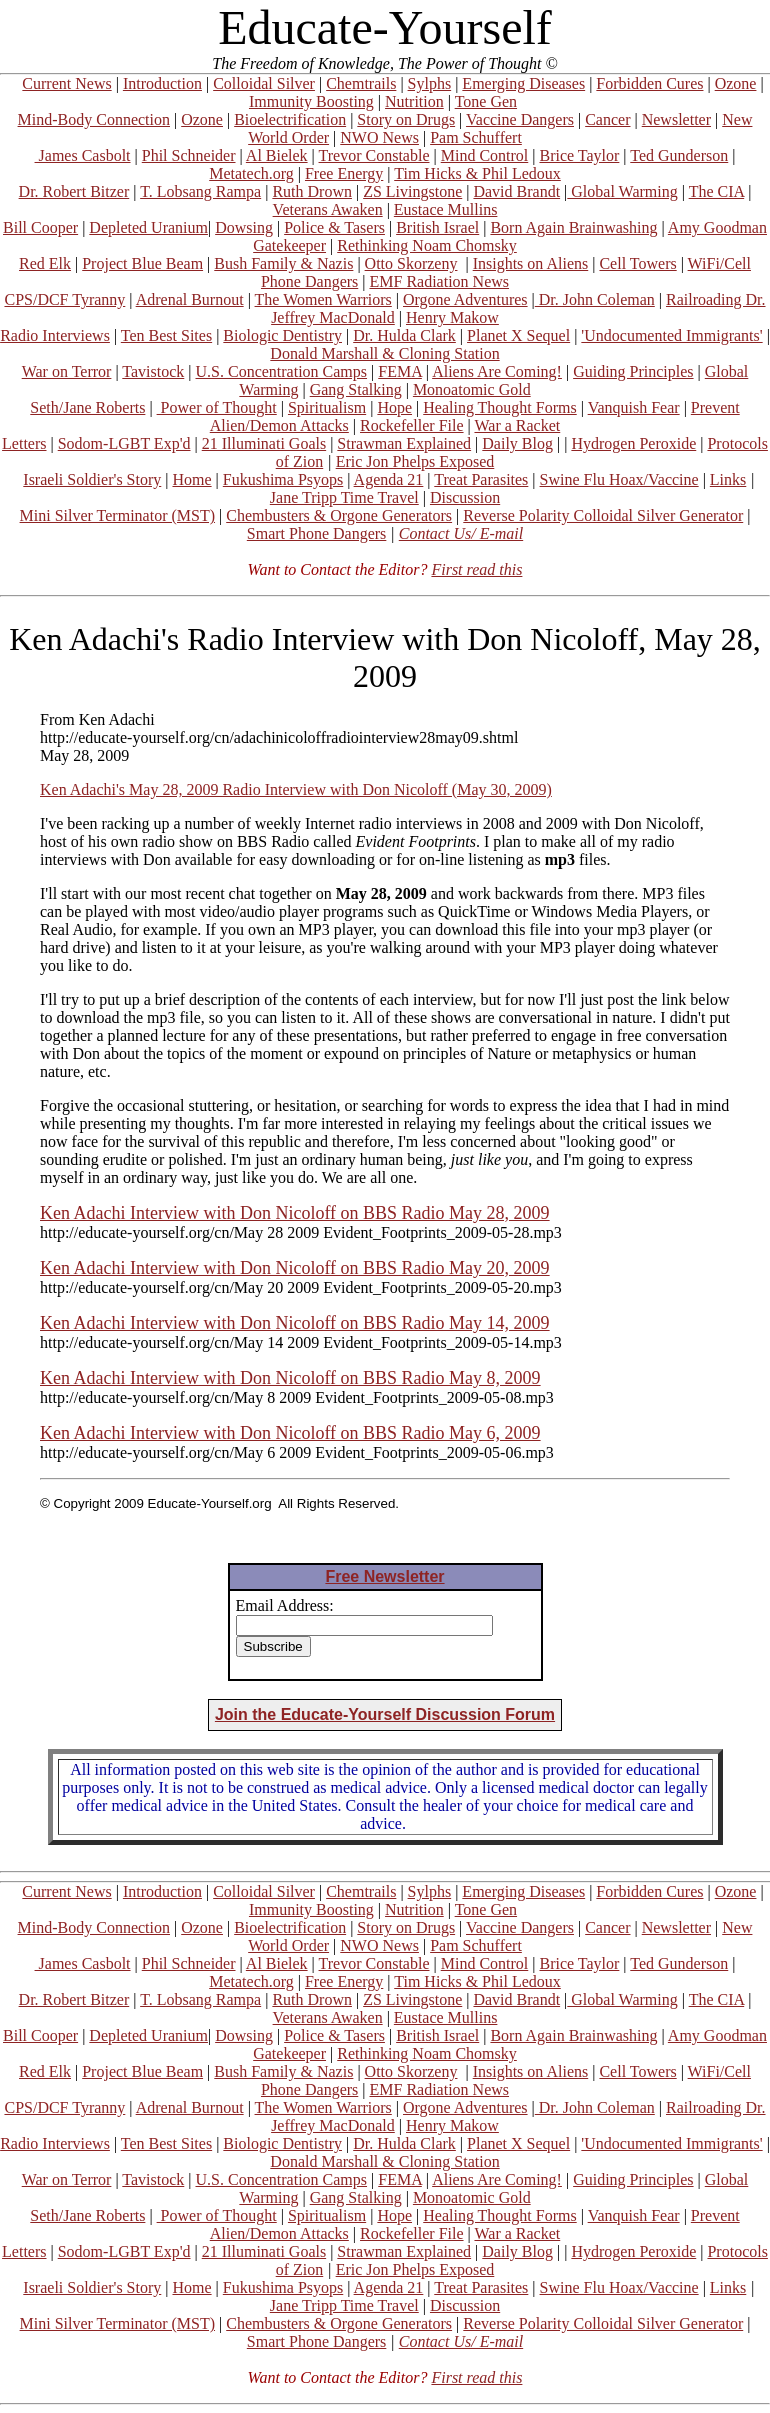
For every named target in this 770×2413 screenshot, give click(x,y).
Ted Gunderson (679, 155)
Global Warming (622, 191)
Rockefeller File (412, 425)
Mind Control (485, 155)
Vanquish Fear (634, 407)
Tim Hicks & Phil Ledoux (477, 173)
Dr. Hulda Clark (404, 335)
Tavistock (153, 371)
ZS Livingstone (412, 191)
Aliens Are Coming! (497, 371)
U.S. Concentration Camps (282, 371)
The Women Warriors (323, 299)
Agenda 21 (389, 479)
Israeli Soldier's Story (92, 479)
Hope (394, 407)
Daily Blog (517, 443)
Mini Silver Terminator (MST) (117, 515)
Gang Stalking (356, 389)
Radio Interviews (55, 335)
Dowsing (244, 227)
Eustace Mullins (446, 209)
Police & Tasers (334, 227)
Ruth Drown (312, 191)
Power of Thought (217, 407)
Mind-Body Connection (94, 119)
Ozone (736, 83)
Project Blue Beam (142, 263)
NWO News (379, 137)
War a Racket (517, 425)
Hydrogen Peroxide (633, 443)
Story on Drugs (406, 119)
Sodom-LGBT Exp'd (124, 443)
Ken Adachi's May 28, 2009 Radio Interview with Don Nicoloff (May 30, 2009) (296, 789)
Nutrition (414, 101)
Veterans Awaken (328, 209)
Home (191, 479)
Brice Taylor (579, 155)
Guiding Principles (633, 371)
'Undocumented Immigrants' (671, 335)
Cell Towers (637, 263)
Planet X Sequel (518, 335)
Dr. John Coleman (595, 299)
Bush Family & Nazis (283, 263)
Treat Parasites (481, 479)
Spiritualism (327, 407)
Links (728, 479)
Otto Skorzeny (411, 263)
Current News (66, 83)
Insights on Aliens (531, 263)
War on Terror (67, 371)
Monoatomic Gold (472, 389)
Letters (24, 443)
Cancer (607, 119)
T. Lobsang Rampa (200, 191)
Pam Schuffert (476, 137)
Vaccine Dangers (520, 119)
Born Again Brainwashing (573, 227)
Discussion (465, 497)
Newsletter (676, 119)
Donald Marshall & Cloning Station (384, 353)
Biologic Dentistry (282, 335)
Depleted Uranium (148, 227)
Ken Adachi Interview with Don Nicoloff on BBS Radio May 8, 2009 (290, 1378)
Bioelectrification (290, 119)
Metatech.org (251, 173)
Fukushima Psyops (283, 479)
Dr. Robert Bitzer (74, 191)
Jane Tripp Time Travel (344, 497)
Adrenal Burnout (190, 299)
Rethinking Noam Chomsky (427, 245)
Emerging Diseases (523, 83)
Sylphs (430, 83)
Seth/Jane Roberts (87, 407)
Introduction (162, 83)
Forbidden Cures (649, 83)
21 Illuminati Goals (264, 443)
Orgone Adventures (465, 299)
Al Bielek (277, 155)
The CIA (717, 191)
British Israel (437, 227)
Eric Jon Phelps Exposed (415, 461)
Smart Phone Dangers (317, 533)
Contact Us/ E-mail (461, 533)
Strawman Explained (404, 443)
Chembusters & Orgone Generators (339, 515)
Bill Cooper (40, 227)
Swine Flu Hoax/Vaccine (619, 479)
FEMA (400, 371)
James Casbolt (83, 155)
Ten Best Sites (166, 335)
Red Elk (45, 263)
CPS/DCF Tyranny (64, 299)
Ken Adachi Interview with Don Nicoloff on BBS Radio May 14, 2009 (295, 1323)
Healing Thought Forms (499, 407)
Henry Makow (452, 317)
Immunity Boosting (311, 101)
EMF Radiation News (439, 281)
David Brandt (516, 191)
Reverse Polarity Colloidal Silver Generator (603, 515)
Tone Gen (486, 101)
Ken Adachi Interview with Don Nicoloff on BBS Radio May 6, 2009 (290, 1433)
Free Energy (344, 173)
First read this (476, 569)
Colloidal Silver (264, 83)
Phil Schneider (189, 155)
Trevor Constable (374, 155)
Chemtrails (361, 83)
